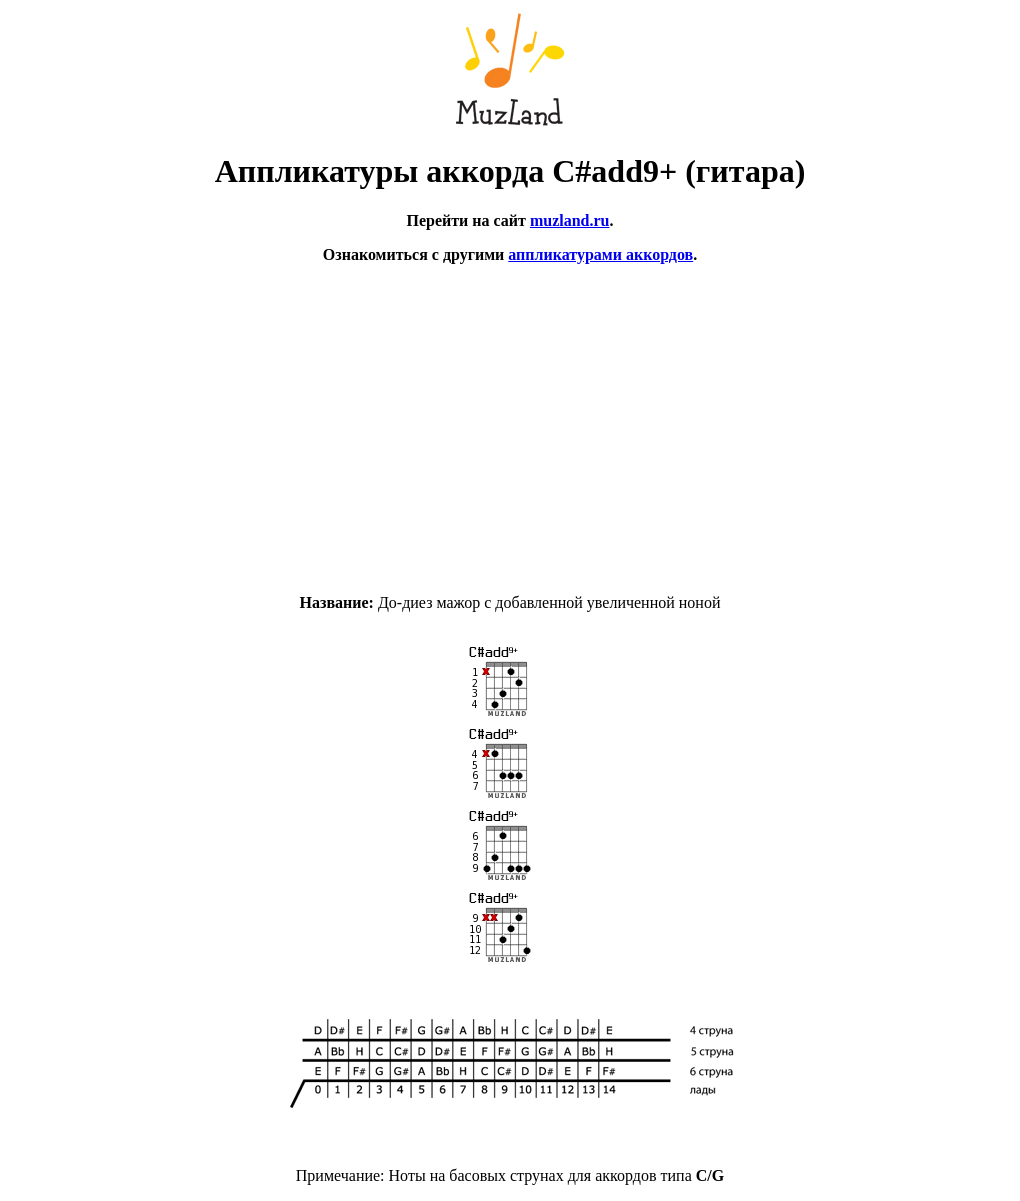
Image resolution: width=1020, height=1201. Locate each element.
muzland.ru (570, 220)
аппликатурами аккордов (600, 254)
